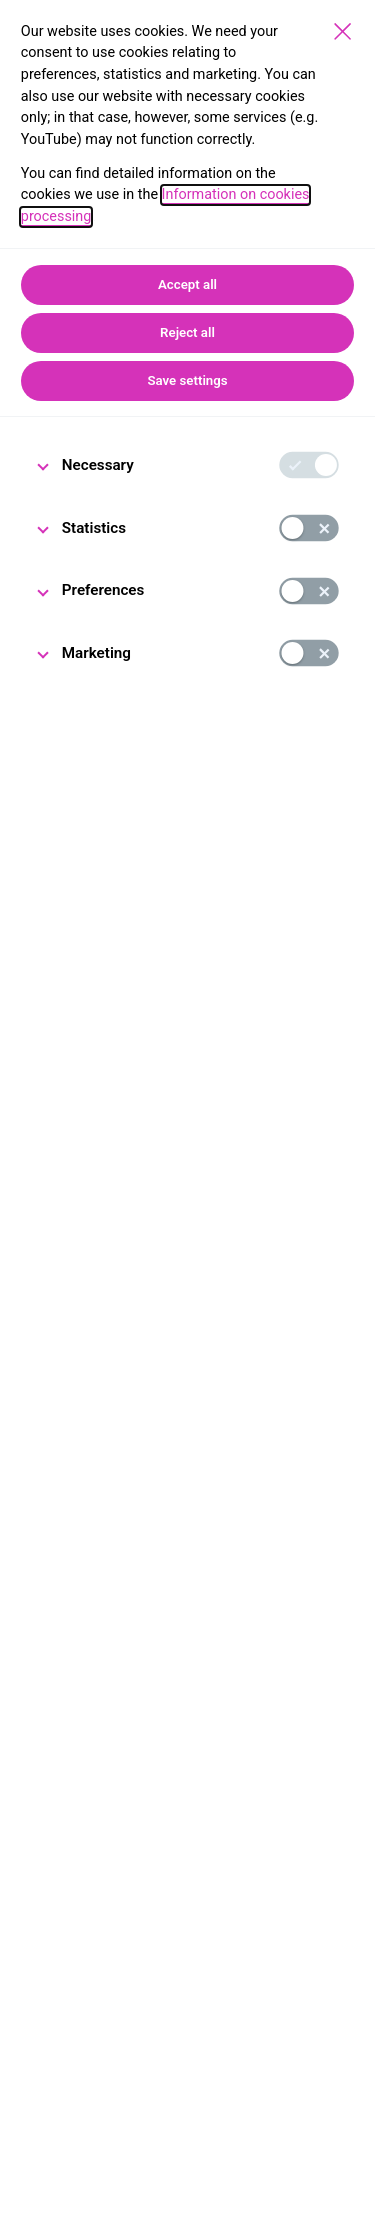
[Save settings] (342, 31)
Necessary (98, 465)
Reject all (187, 332)
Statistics (94, 528)
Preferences (103, 590)
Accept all (187, 284)
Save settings (187, 380)
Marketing (96, 653)
